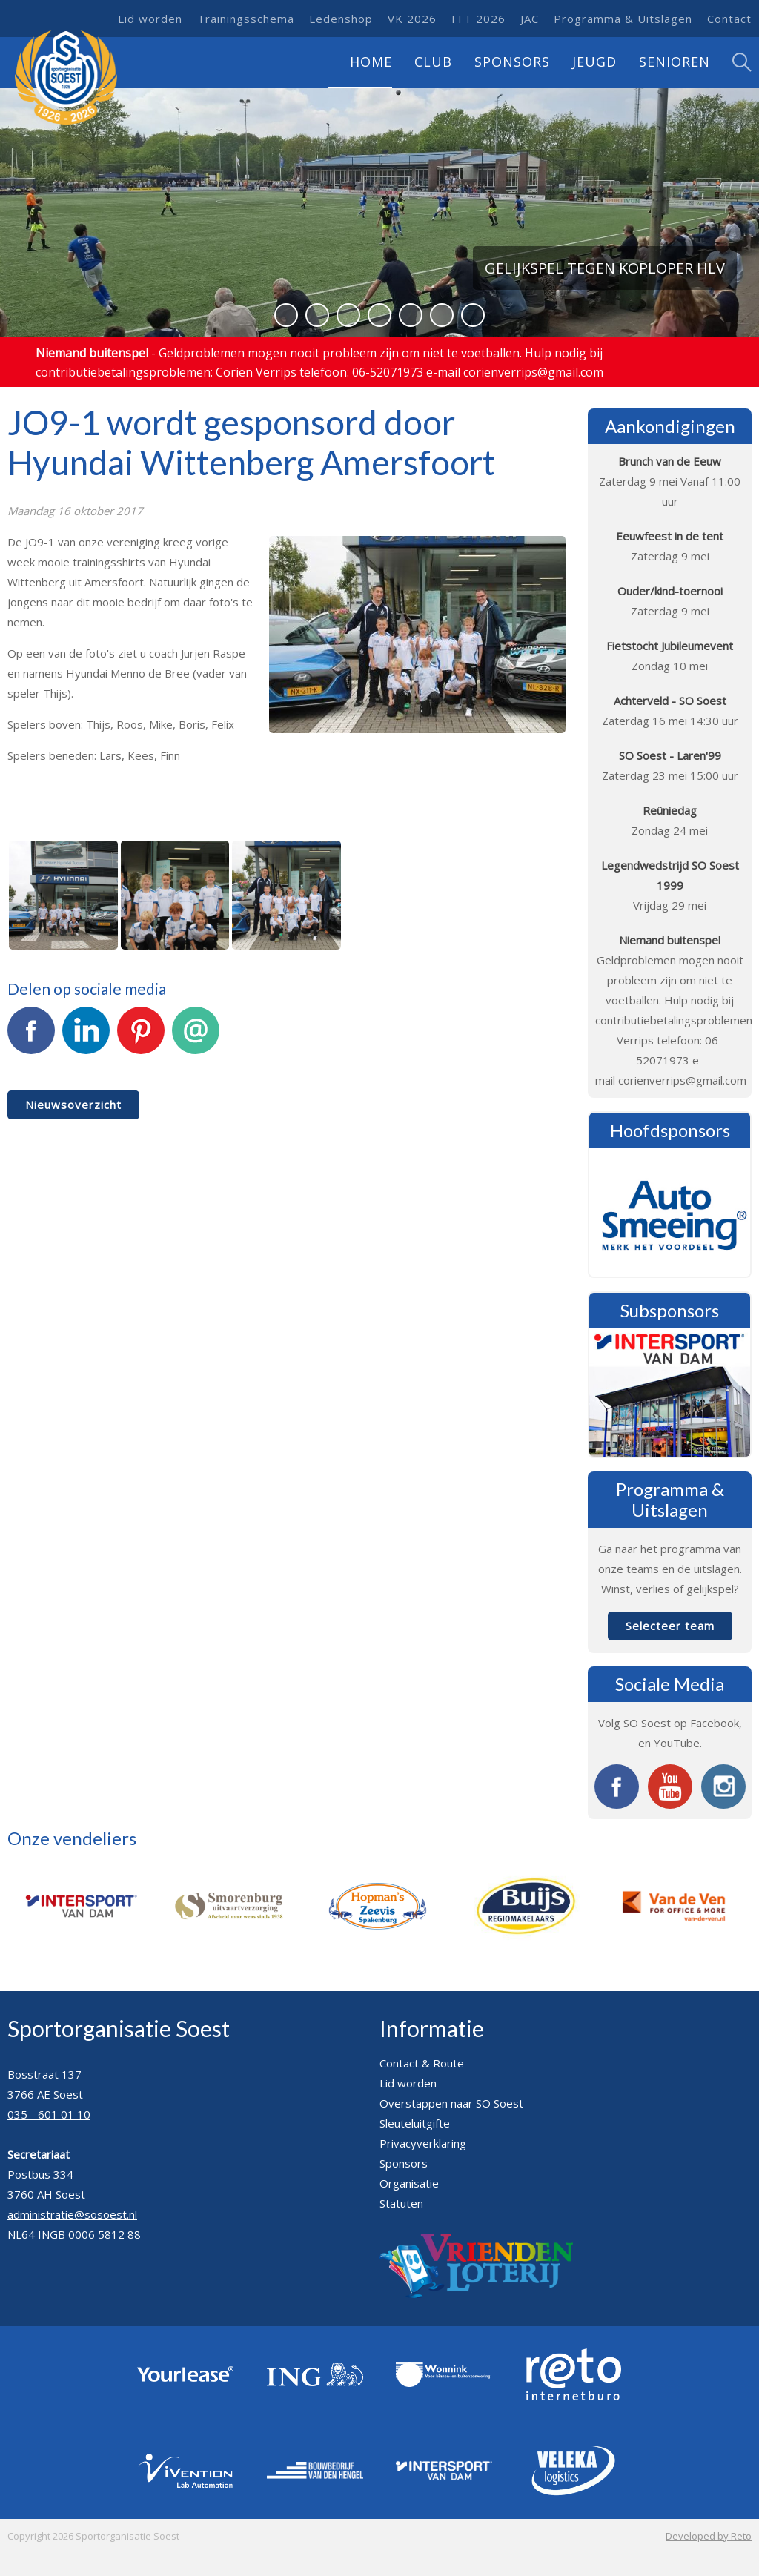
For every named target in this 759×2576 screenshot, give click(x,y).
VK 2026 (412, 18)
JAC (529, 18)
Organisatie (409, 2183)
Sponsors (512, 61)
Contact (729, 18)
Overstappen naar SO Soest (451, 2103)
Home (371, 61)
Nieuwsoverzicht (73, 1104)
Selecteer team (670, 1625)
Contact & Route (422, 2063)
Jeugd (594, 61)
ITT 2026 (478, 18)
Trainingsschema (245, 18)
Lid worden (150, 18)
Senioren (674, 61)
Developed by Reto (709, 2536)
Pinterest (141, 1038)
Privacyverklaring (423, 2143)
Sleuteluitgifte (415, 2123)
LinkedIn (86, 1038)
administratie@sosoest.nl (72, 2214)
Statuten (401, 2203)
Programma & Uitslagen (623, 18)
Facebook (31, 1038)
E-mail (195, 1038)
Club (433, 61)
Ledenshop (341, 18)
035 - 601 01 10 (48, 2114)
